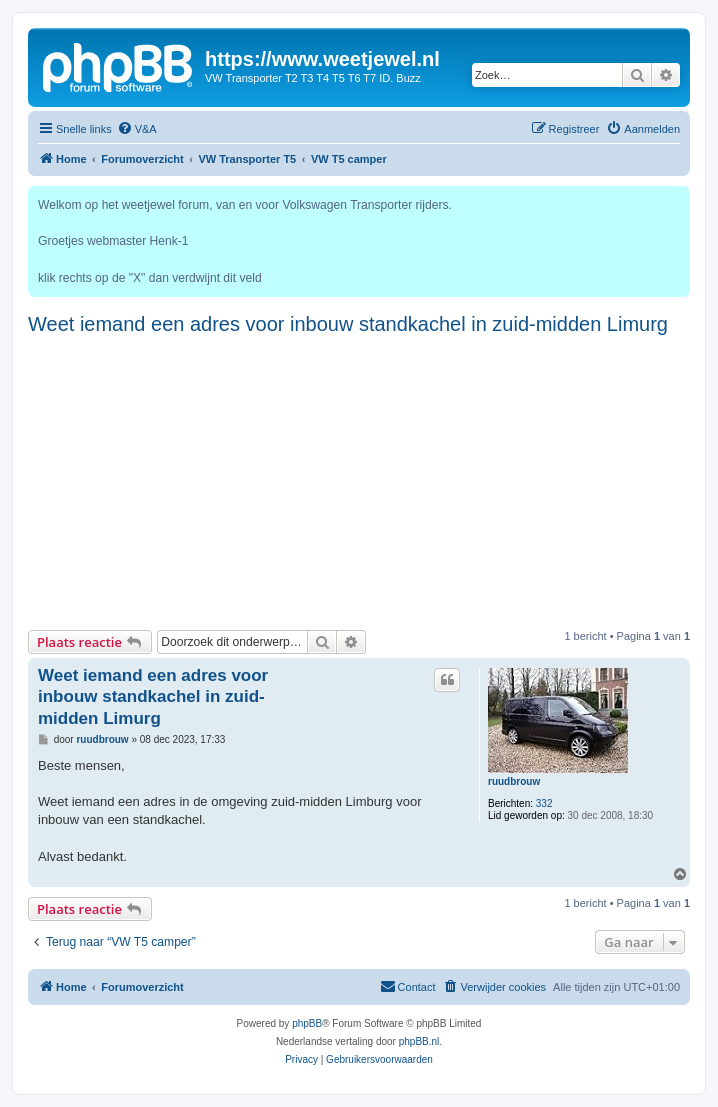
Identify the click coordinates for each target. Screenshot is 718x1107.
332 (544, 803)
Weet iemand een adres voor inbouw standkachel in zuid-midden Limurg (348, 324)
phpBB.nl (419, 1041)
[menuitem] (137, 129)
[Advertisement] (359, 480)
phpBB (307, 1023)
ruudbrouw (514, 781)
